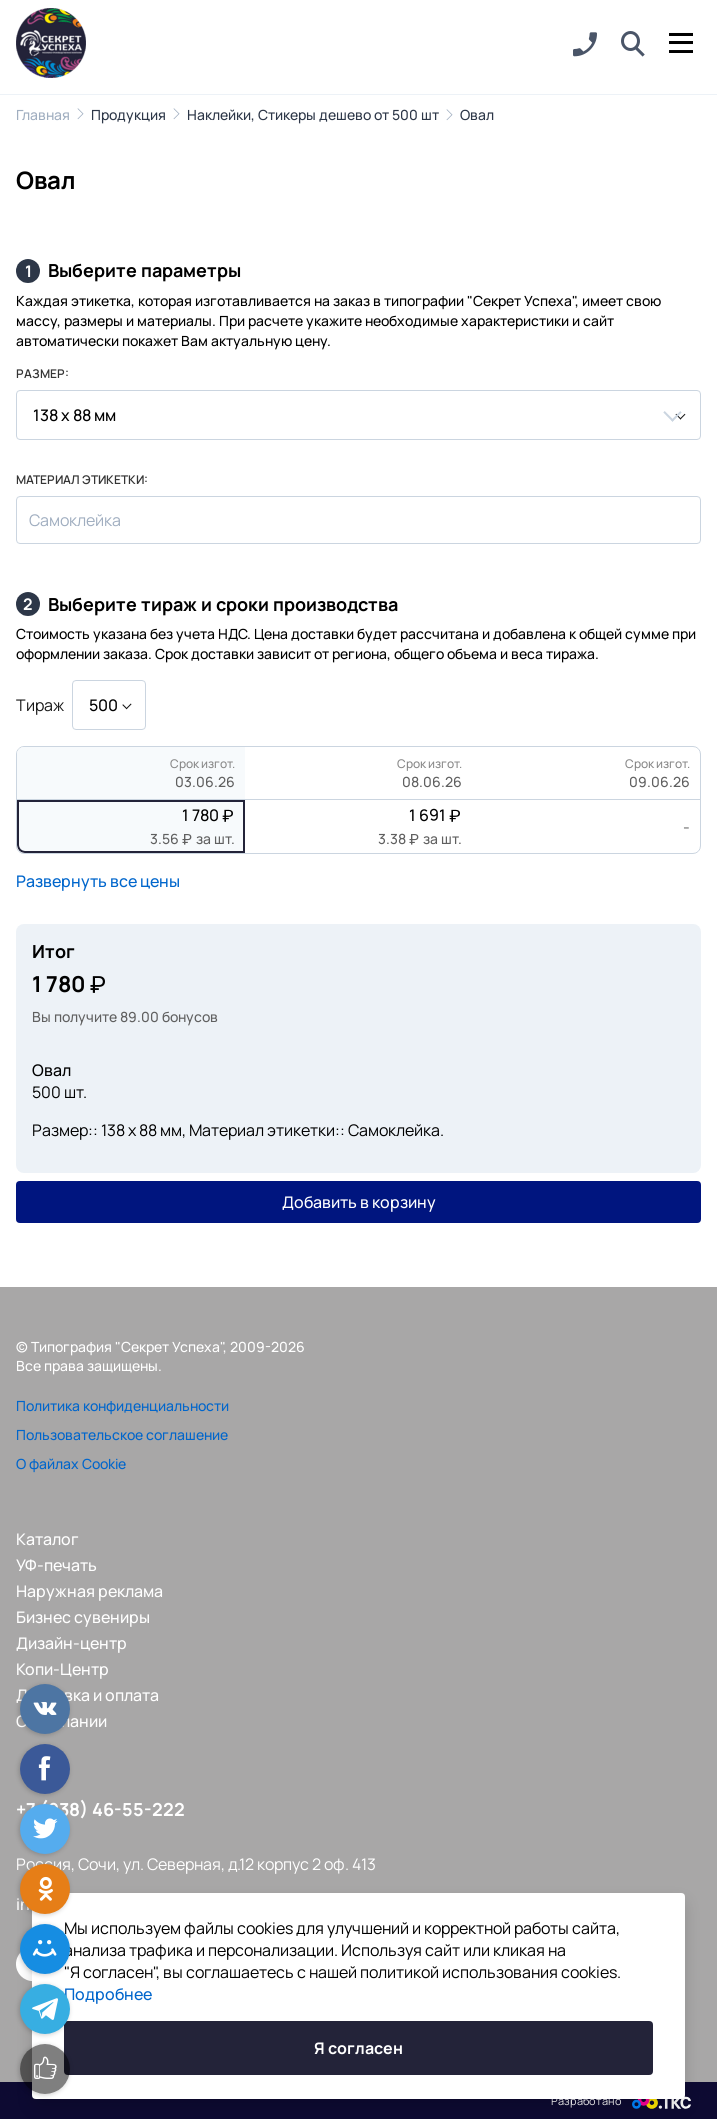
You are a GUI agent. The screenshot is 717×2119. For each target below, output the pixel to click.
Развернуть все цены (98, 881)
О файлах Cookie (71, 1463)
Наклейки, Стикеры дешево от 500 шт (313, 114)
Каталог (47, 1539)
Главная (43, 114)
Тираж (40, 705)
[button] (633, 45)
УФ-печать (56, 1565)
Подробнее (108, 1994)
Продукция (128, 114)
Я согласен (358, 2048)
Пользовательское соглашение (122, 1434)
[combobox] (358, 415)
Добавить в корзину (359, 1202)
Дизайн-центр (71, 1643)
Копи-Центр (62, 1669)
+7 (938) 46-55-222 (100, 1809)
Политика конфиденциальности (122, 1405)
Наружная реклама (89, 1591)
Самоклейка (75, 520)
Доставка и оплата (87, 1695)
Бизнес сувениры (83, 1617)
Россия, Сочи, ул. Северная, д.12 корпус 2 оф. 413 (196, 1864)
